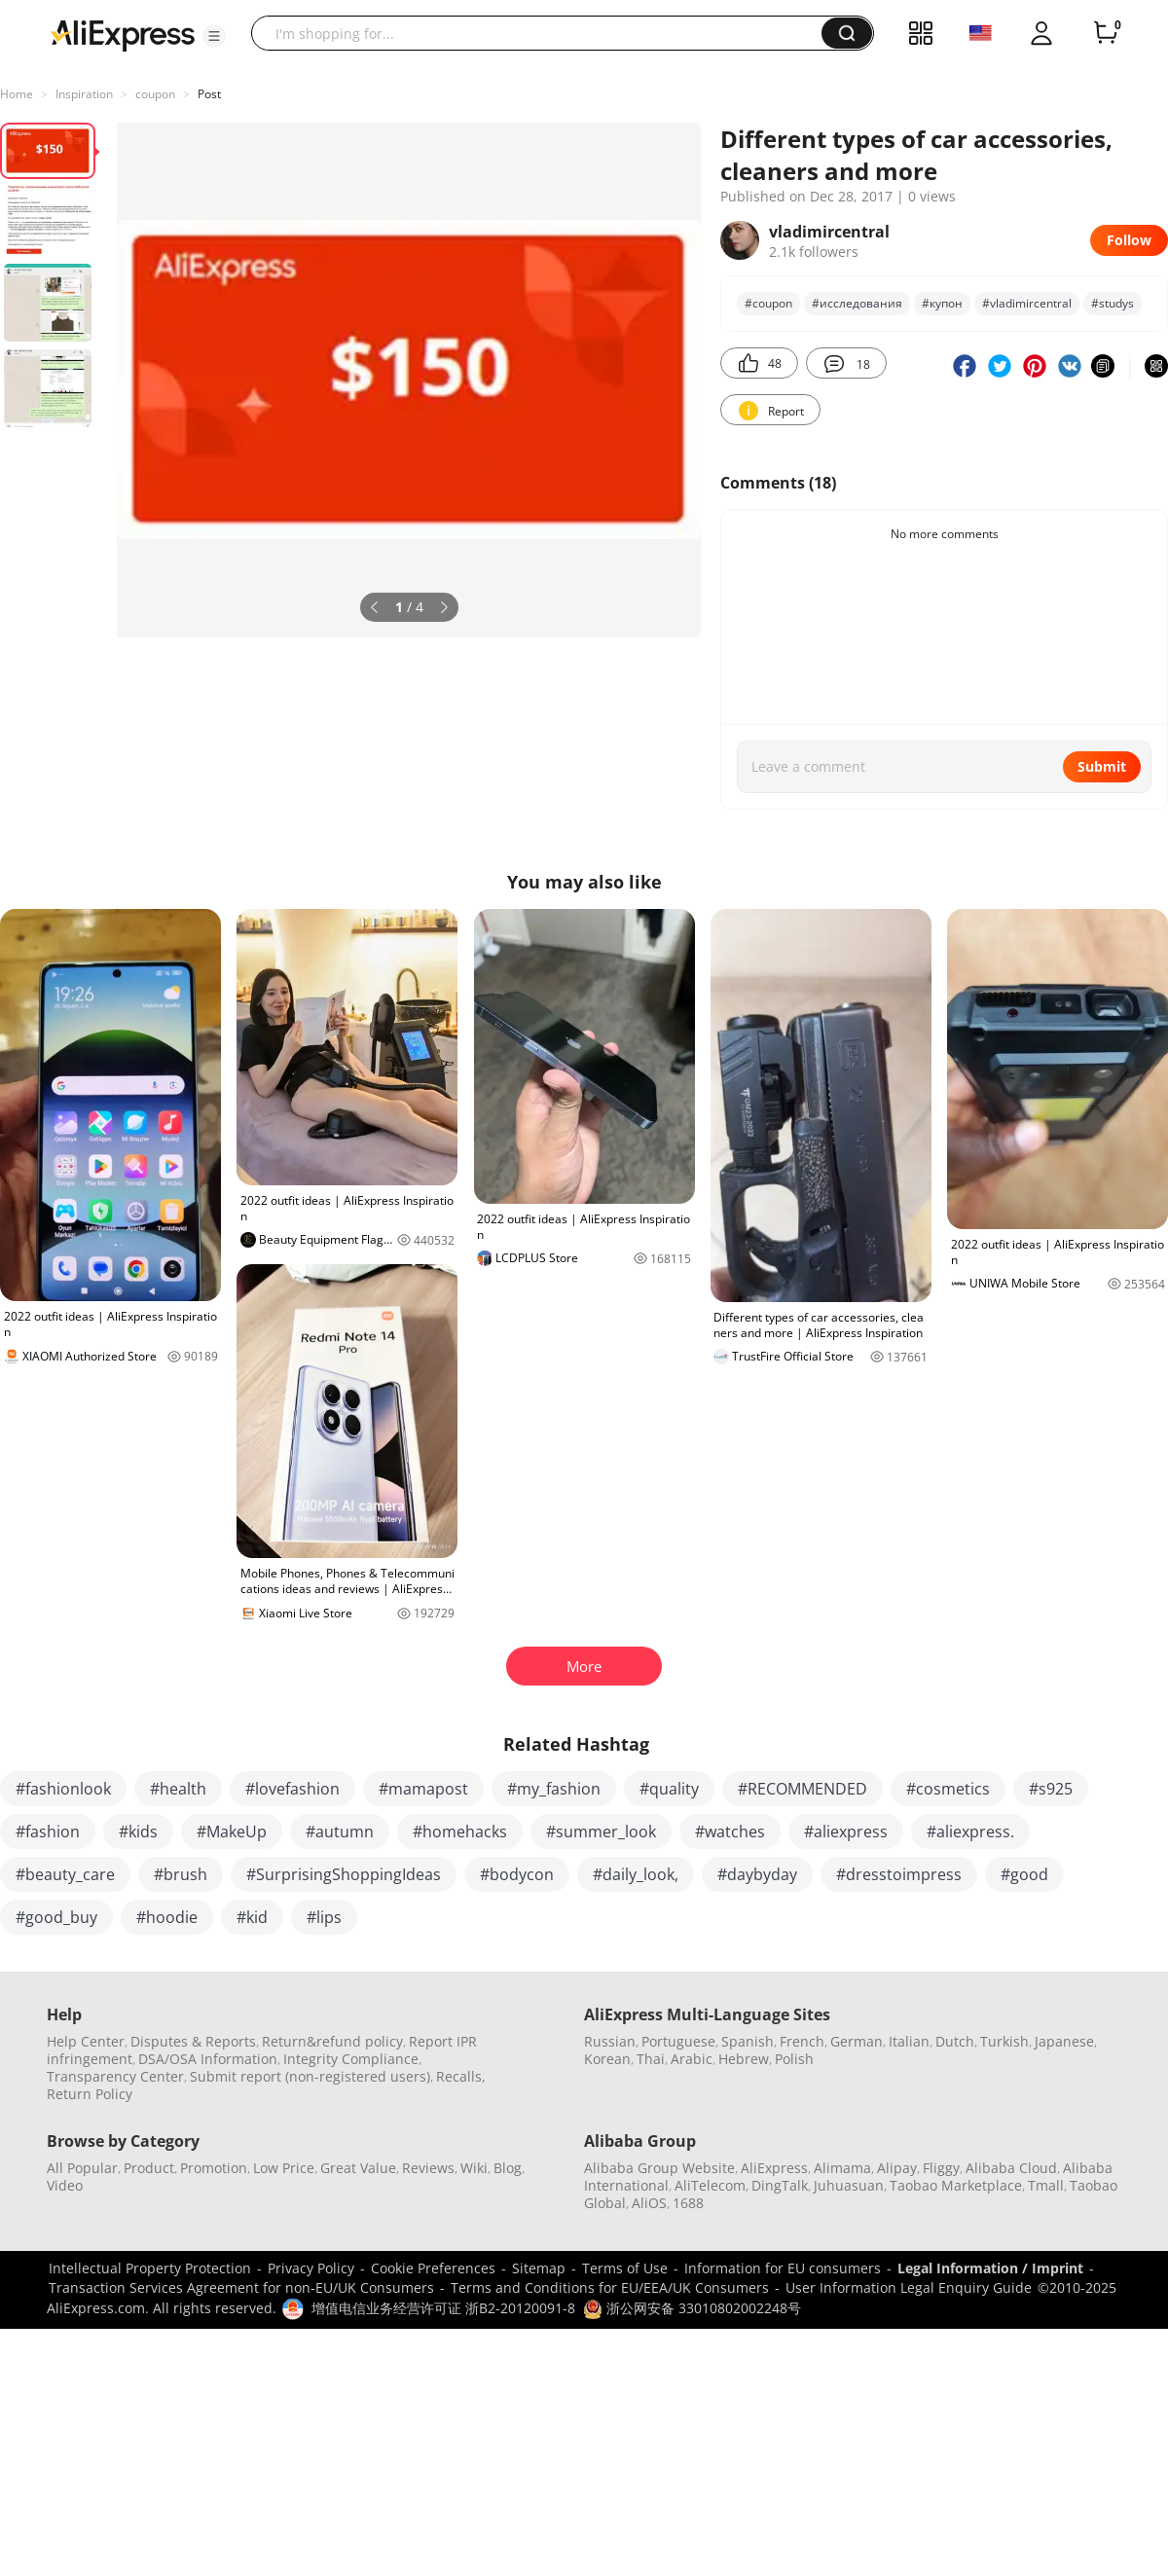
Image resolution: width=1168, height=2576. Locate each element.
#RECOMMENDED (802, 1788)
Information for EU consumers (782, 2268)
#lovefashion (292, 1788)
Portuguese (678, 2041)
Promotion (213, 2168)
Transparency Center (115, 2076)
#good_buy (56, 1917)
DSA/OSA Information (207, 2059)
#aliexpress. (970, 1831)
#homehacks (460, 1831)
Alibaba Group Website (659, 2168)
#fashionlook (63, 1788)
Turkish (1004, 2041)
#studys (1112, 303)
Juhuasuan (849, 2185)
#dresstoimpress (899, 1874)
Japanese (1064, 2041)
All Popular (82, 2168)
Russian (610, 2041)
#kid (252, 1917)
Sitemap (539, 2268)
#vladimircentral (1027, 303)
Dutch (954, 2041)
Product (149, 2168)
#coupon (768, 303)
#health (178, 1788)
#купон (942, 303)
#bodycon (517, 1874)
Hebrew (743, 2059)
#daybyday (757, 1874)
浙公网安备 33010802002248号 (692, 2308)
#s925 (1051, 1788)
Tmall (1046, 2185)
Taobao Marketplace (956, 2185)
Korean (607, 2059)
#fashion (48, 1831)
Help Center (86, 2041)
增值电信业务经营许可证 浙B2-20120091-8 (443, 2308)
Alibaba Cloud (1011, 2168)
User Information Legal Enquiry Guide (908, 2287)
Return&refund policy (332, 2041)
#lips (324, 1917)
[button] (214, 36)
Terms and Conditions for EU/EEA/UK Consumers (610, 2287)
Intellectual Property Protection (150, 2268)
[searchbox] (543, 33)
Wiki (474, 2168)
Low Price (283, 2168)
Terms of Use (625, 2268)
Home (16, 94)
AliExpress (774, 2168)
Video (65, 2185)
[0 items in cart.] (1105, 33)
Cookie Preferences (433, 2268)
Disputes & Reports (193, 2041)
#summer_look (601, 1831)
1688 (688, 2203)
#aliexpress (846, 1831)
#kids (138, 1831)
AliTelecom (710, 2185)
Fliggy (941, 2168)
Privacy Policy (311, 2268)
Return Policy (89, 2094)
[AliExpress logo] (123, 34)
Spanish (747, 2041)
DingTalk (779, 2185)
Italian (909, 2041)
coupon (155, 94)
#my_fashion (554, 1788)
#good (1024, 1874)
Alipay (897, 2168)
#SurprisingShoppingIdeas (343, 1874)
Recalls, (461, 2076)
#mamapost (423, 1788)
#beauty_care (65, 1874)
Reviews (428, 2168)
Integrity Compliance (351, 2059)
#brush (180, 1874)
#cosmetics (948, 1788)
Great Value (358, 2168)
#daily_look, (635, 1874)
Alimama (842, 2168)
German (856, 2041)
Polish (794, 2059)
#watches (730, 1831)
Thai (651, 2059)
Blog (507, 2168)
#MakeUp (232, 1831)
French (802, 2041)
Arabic (691, 2059)
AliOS (649, 2203)
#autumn (340, 1831)
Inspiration (84, 94)
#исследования (857, 303)
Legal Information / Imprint (990, 2268)
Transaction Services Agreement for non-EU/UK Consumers (241, 2287)
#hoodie (167, 1917)
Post (209, 94)
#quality (669, 1788)
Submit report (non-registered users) (310, 2076)
